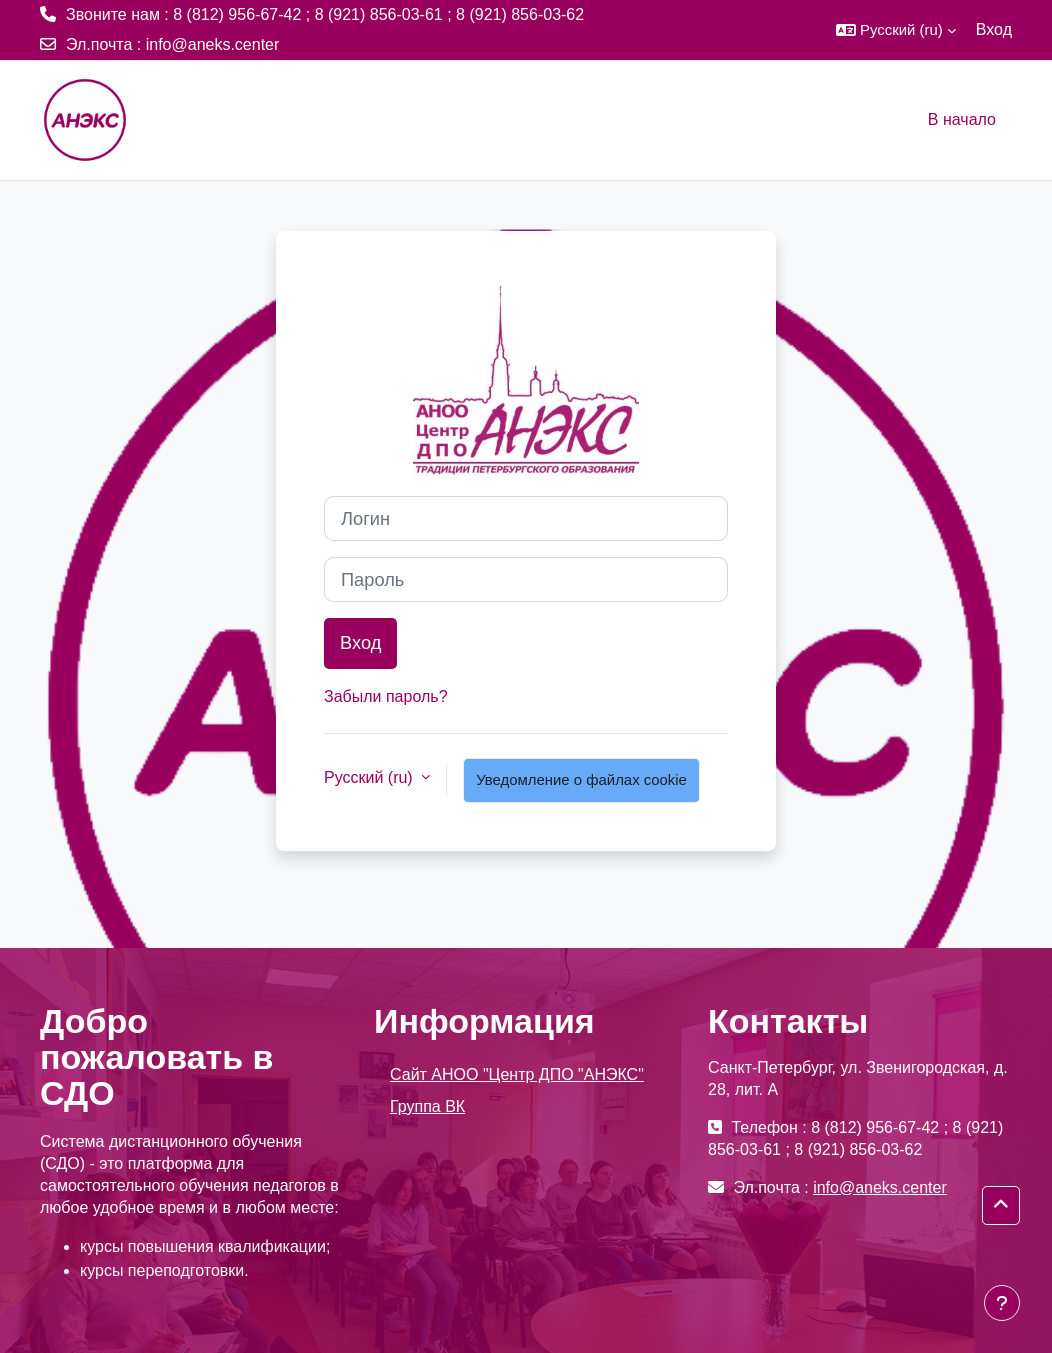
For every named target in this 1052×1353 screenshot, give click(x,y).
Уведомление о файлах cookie (581, 779)
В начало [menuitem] (962, 119)
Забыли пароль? (386, 696)
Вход (994, 29)
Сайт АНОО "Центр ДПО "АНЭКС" (517, 1074)
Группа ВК (427, 1106)
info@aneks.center (213, 44)
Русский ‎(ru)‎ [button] (370, 777)
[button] (896, 30)
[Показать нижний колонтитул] (1002, 1303)
